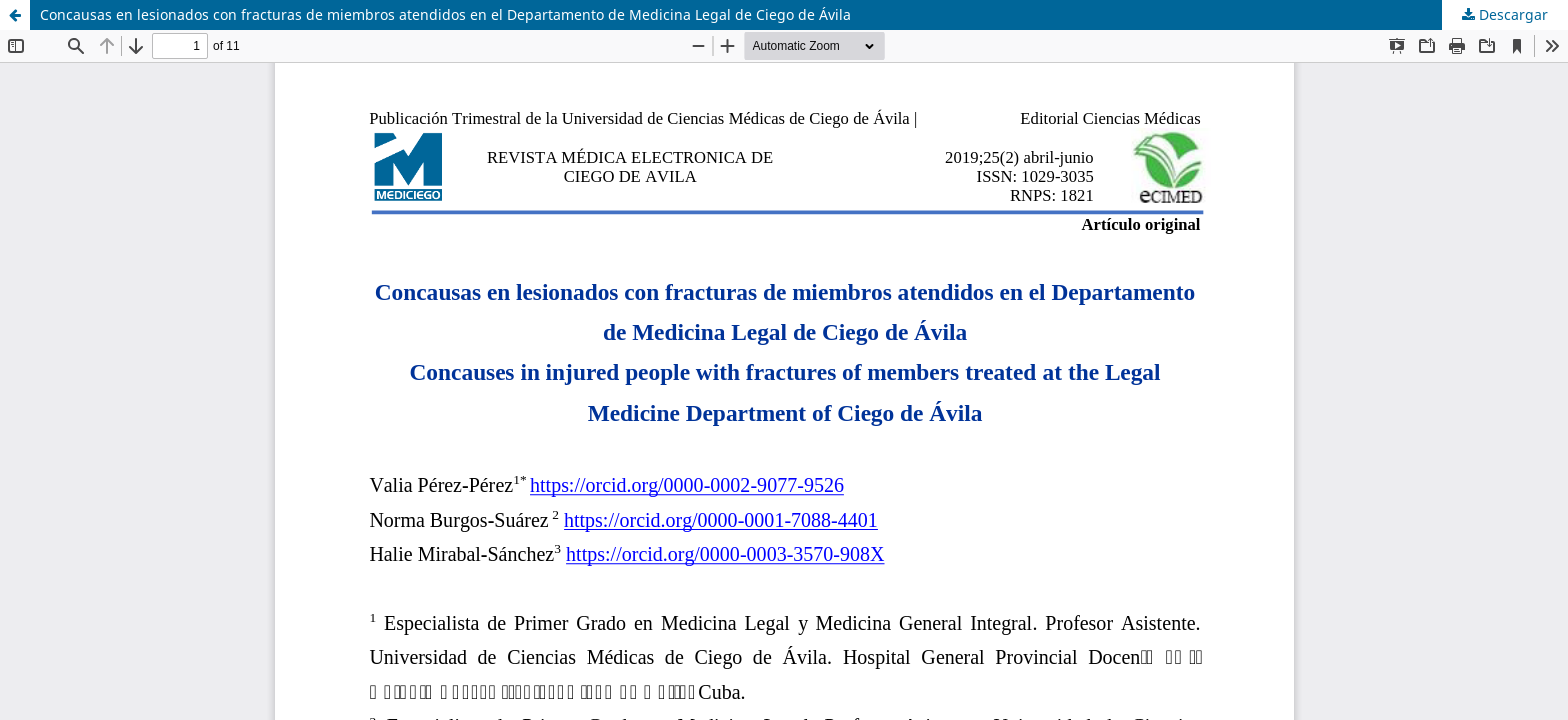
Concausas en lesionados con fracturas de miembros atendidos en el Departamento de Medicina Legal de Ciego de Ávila (445, 14)
